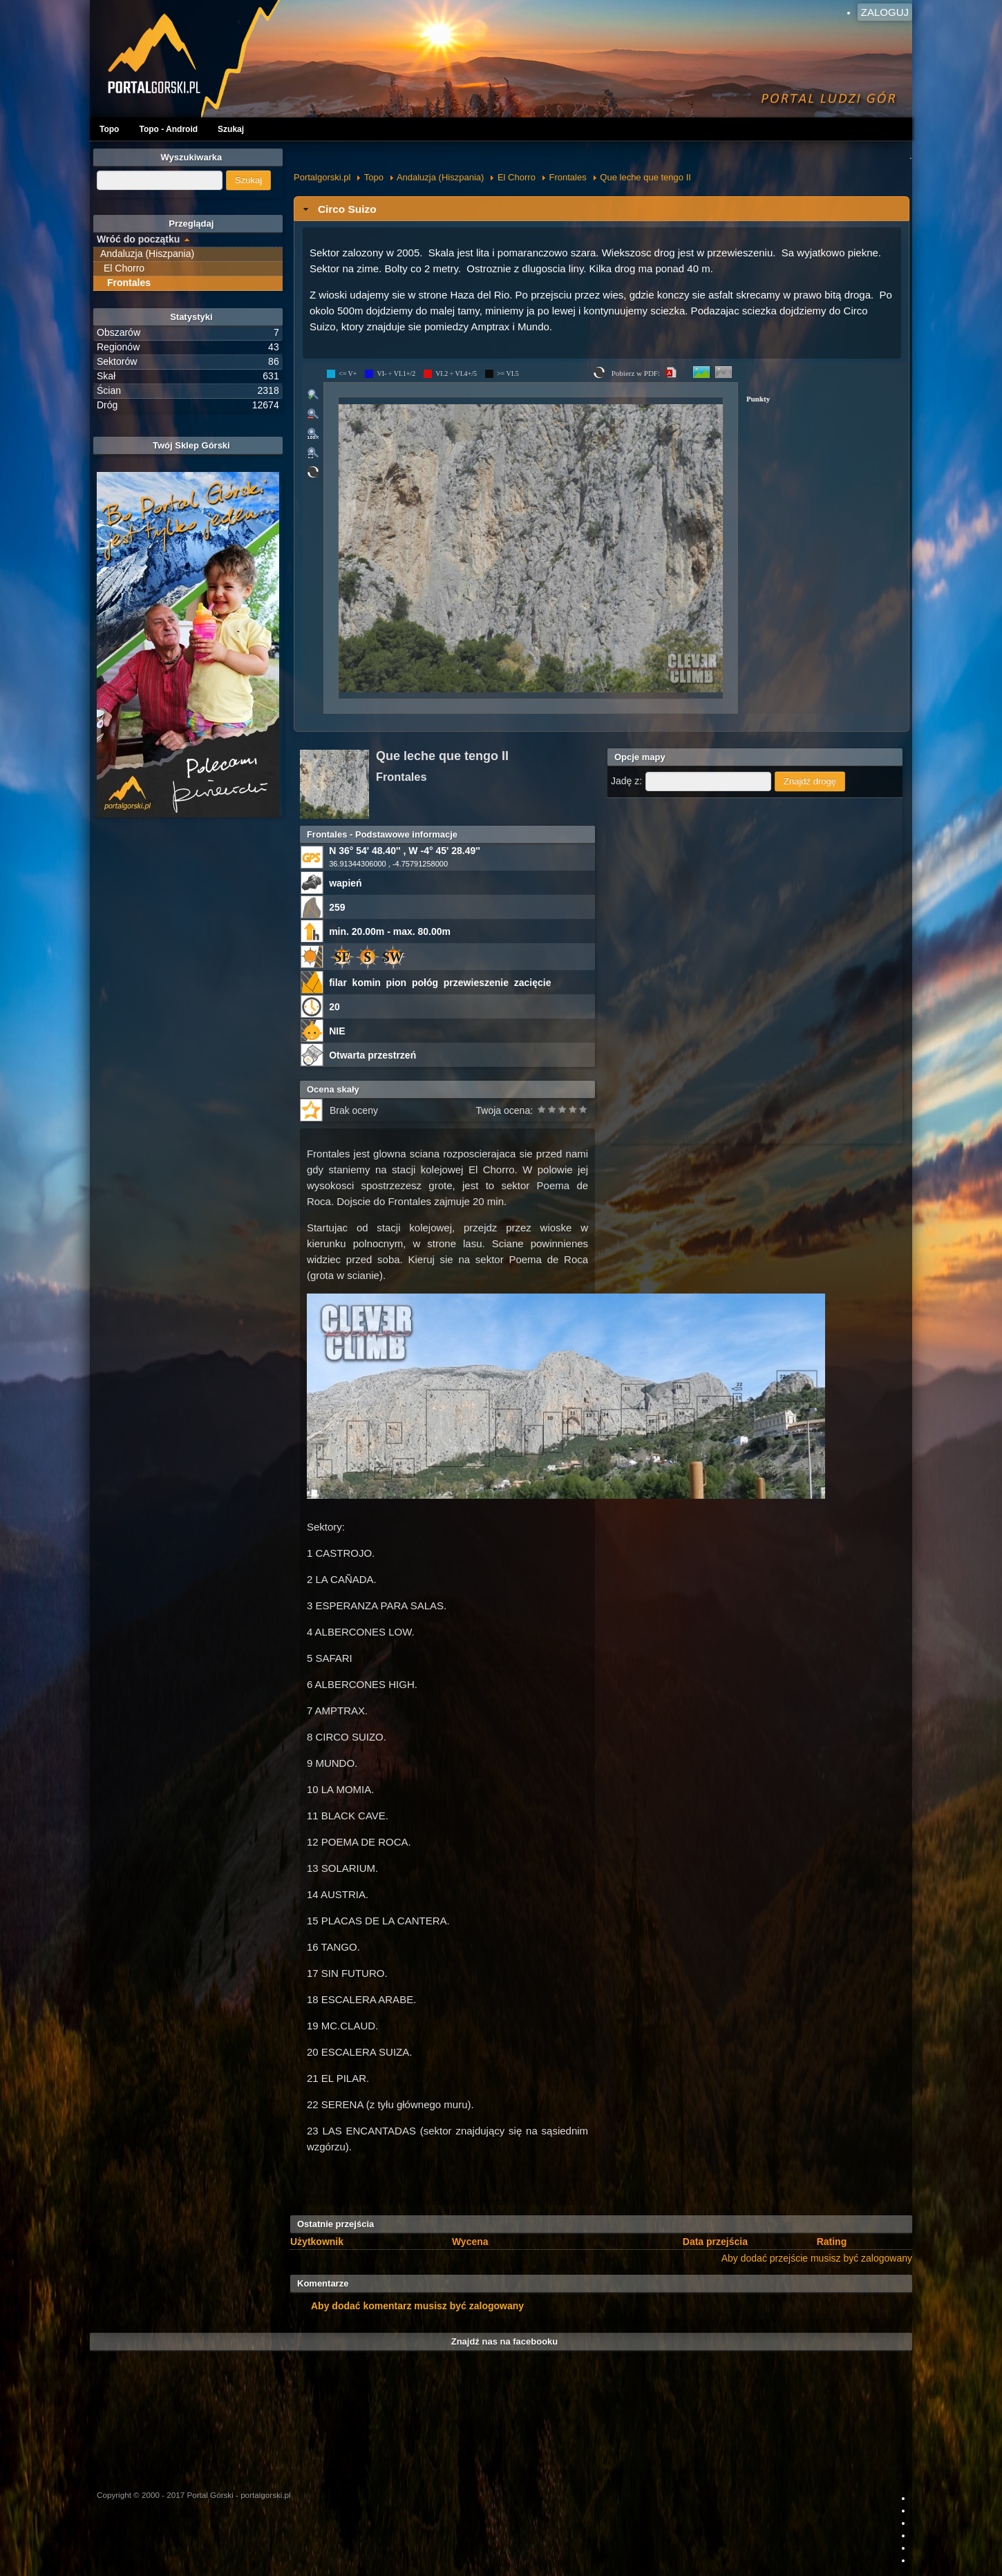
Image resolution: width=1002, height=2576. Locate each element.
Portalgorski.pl (322, 177)
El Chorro (517, 177)
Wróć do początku (138, 239)
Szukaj (231, 129)
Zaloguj (885, 12)
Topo (109, 129)
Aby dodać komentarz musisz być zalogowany (417, 2305)
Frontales (568, 177)
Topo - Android (168, 129)
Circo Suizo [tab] (338, 209)
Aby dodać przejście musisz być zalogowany (816, 2258)
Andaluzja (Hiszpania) (440, 177)
